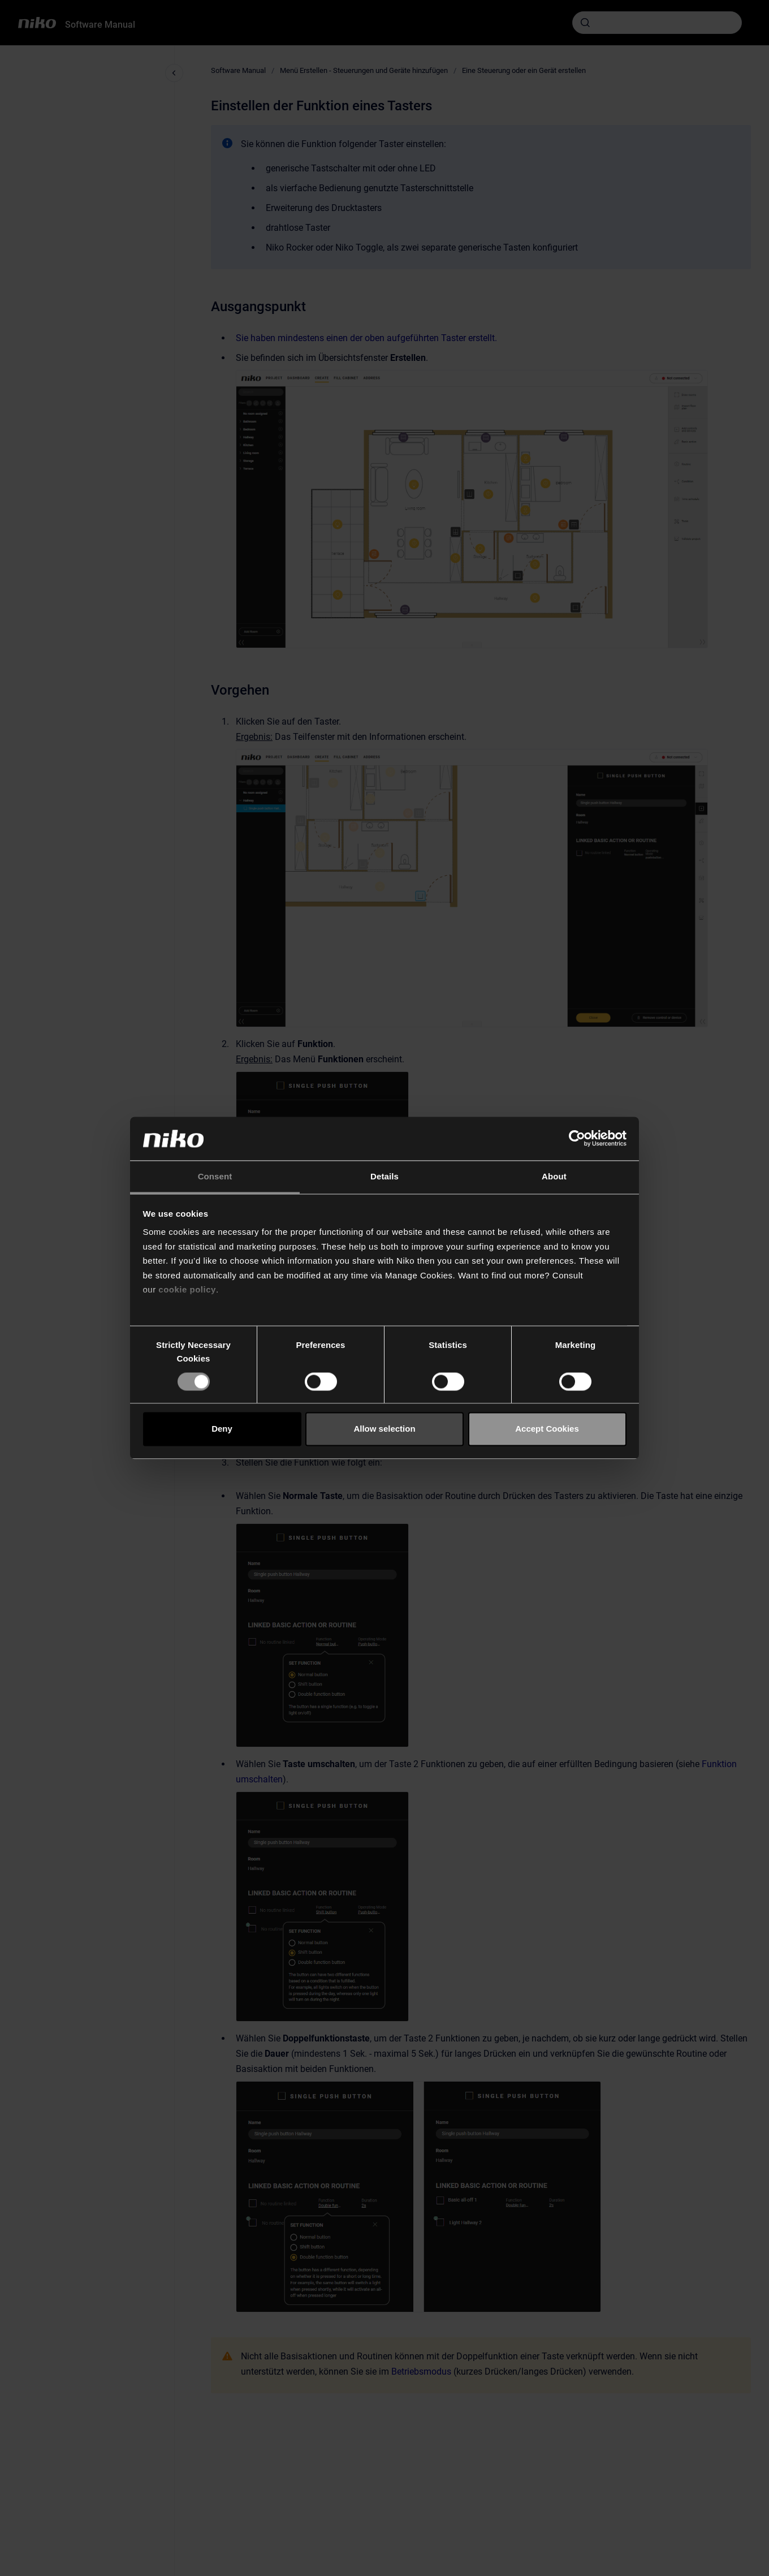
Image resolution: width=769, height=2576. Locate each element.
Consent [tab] (215, 1176)
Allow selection (384, 1429)
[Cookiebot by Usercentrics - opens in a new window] (577, 1138)
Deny (221, 1429)
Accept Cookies (547, 1429)
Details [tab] (384, 1176)
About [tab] (554, 1176)
